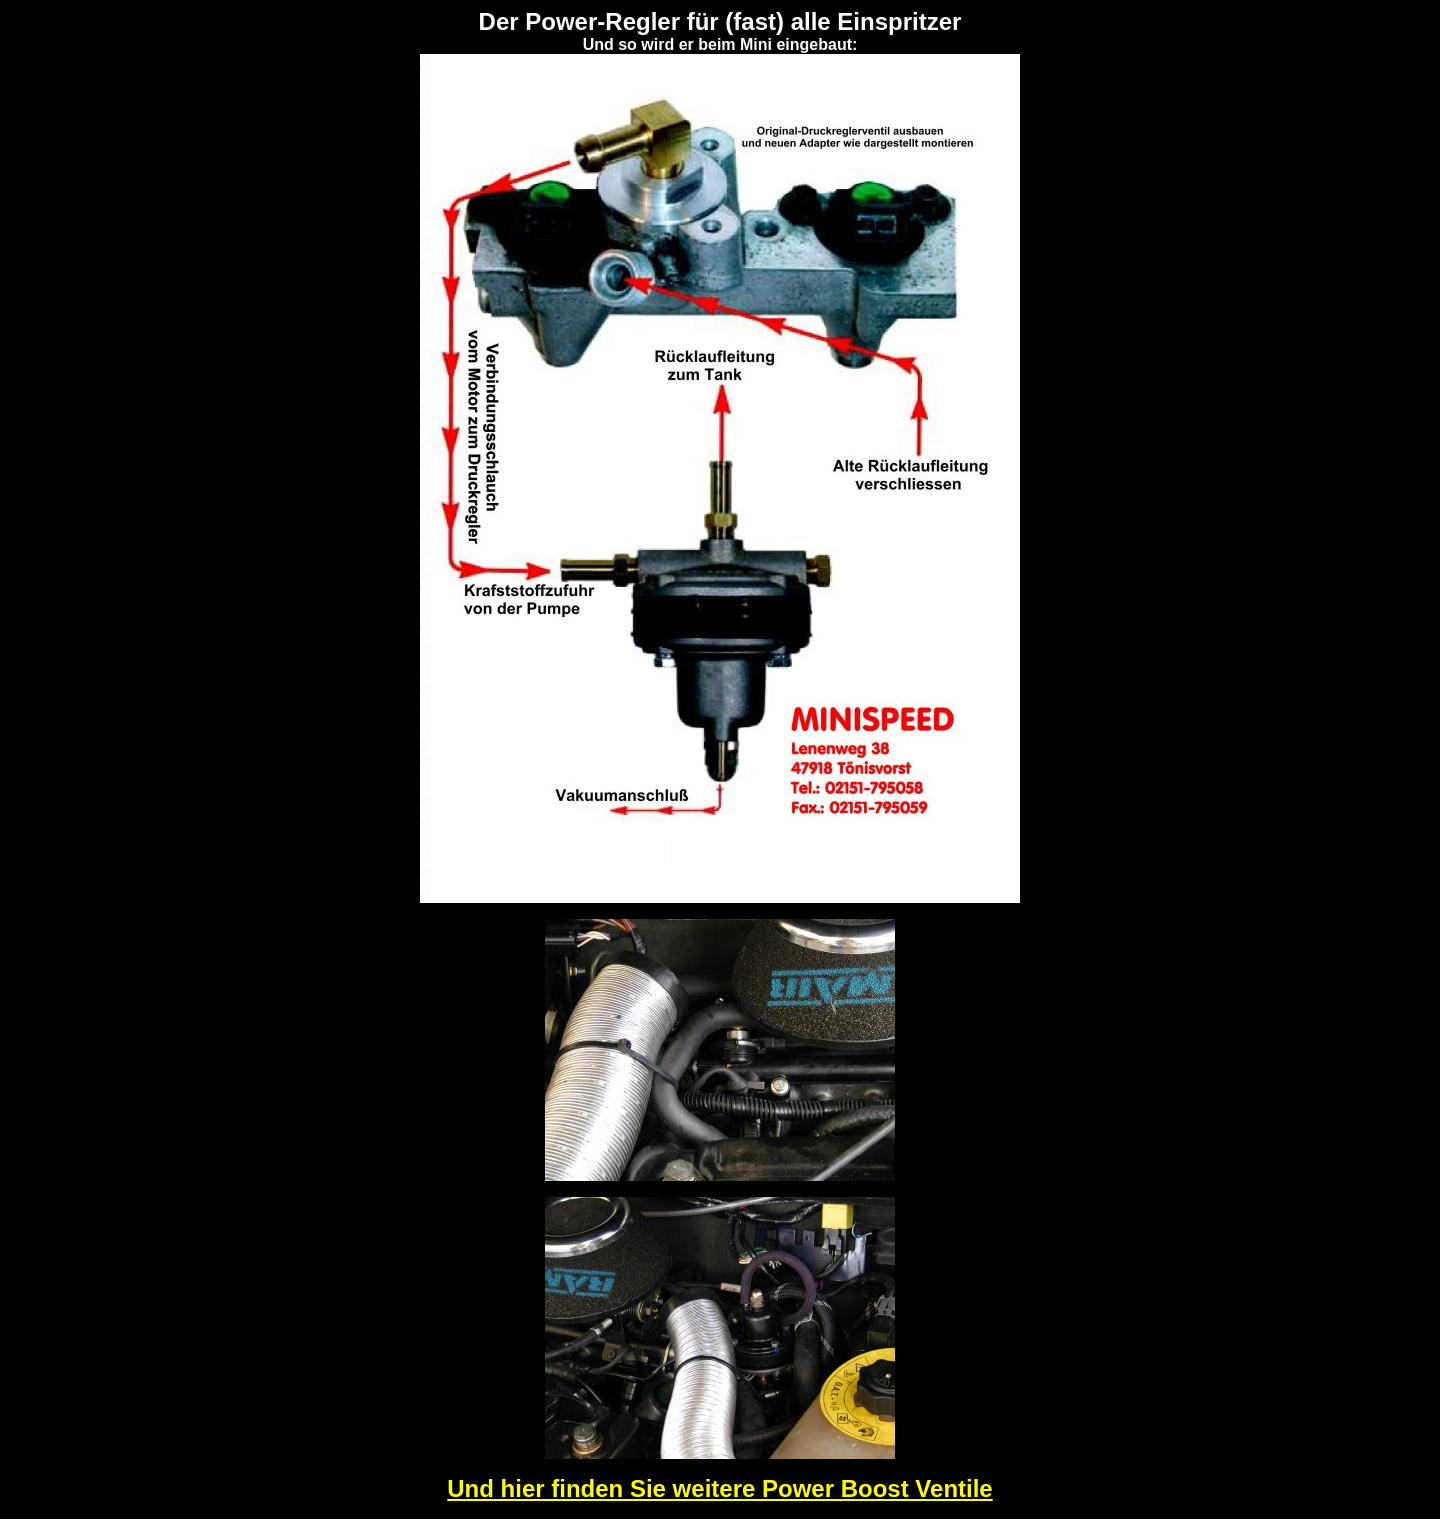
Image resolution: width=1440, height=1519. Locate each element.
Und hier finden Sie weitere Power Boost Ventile (719, 1488)
